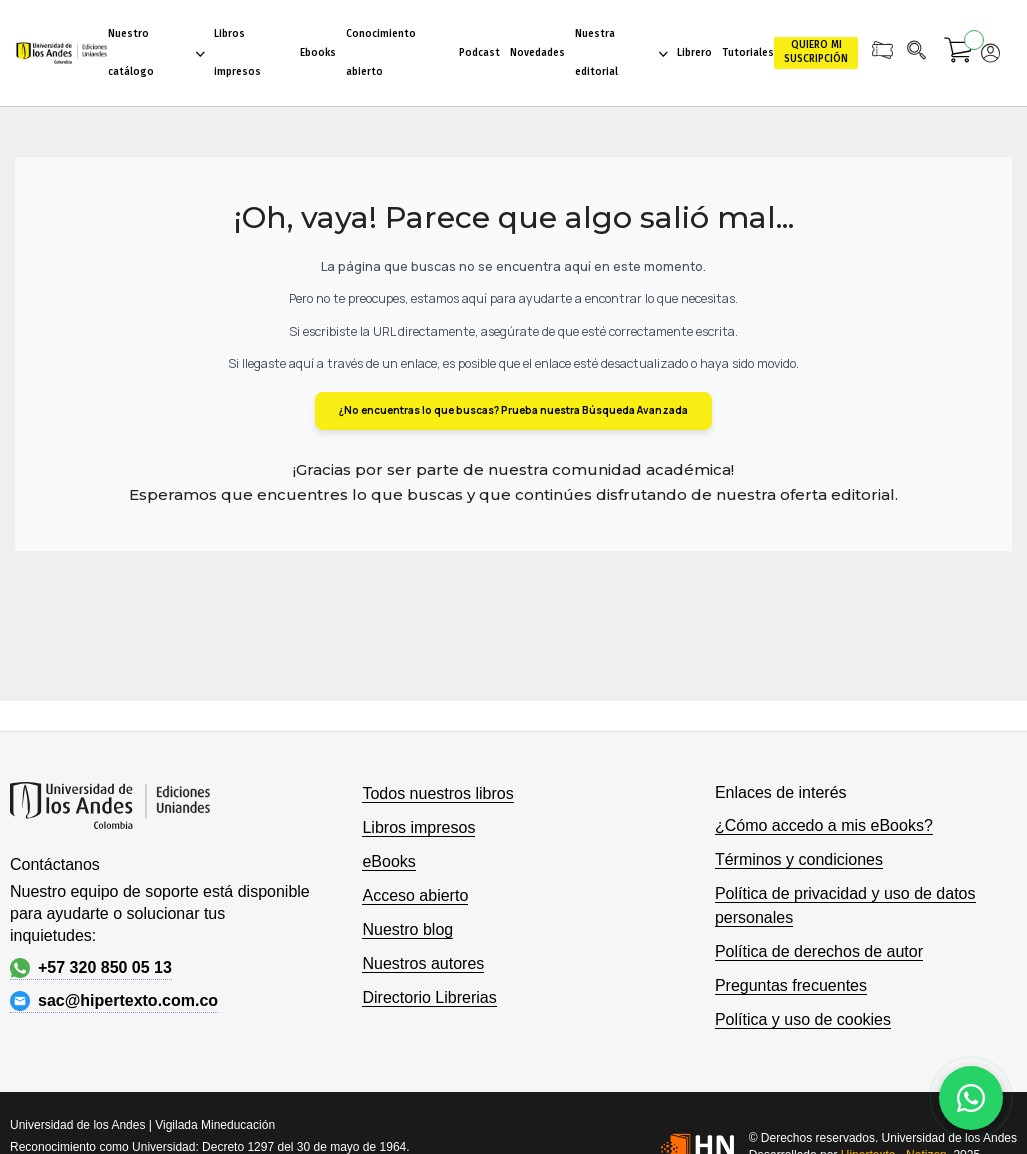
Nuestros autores (423, 963)
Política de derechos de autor (819, 951)
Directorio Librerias (429, 997)
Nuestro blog (407, 929)
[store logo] (61, 53)
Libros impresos (418, 827)
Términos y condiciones (799, 859)
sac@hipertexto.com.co (114, 1001)
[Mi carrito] (959, 53)
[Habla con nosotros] (971, 1098)
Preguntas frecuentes (791, 985)
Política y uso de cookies (803, 1019)
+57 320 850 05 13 (91, 968)
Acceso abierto (415, 895)
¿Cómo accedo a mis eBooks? (824, 825)
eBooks (388, 861)
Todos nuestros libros (437, 793)
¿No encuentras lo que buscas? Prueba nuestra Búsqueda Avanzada (513, 410)
